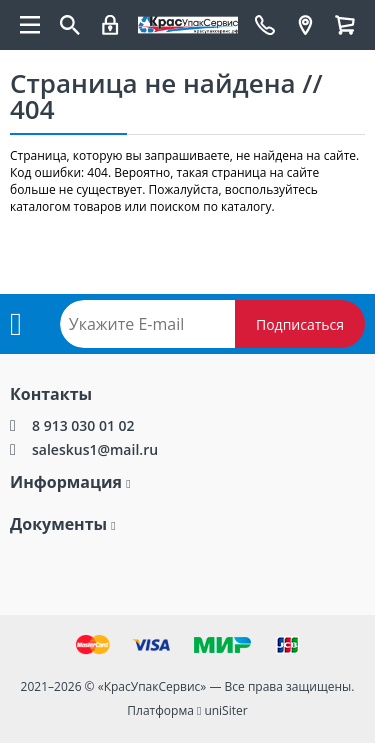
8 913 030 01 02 (83, 425)
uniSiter (225, 710)
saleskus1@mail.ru (95, 449)
